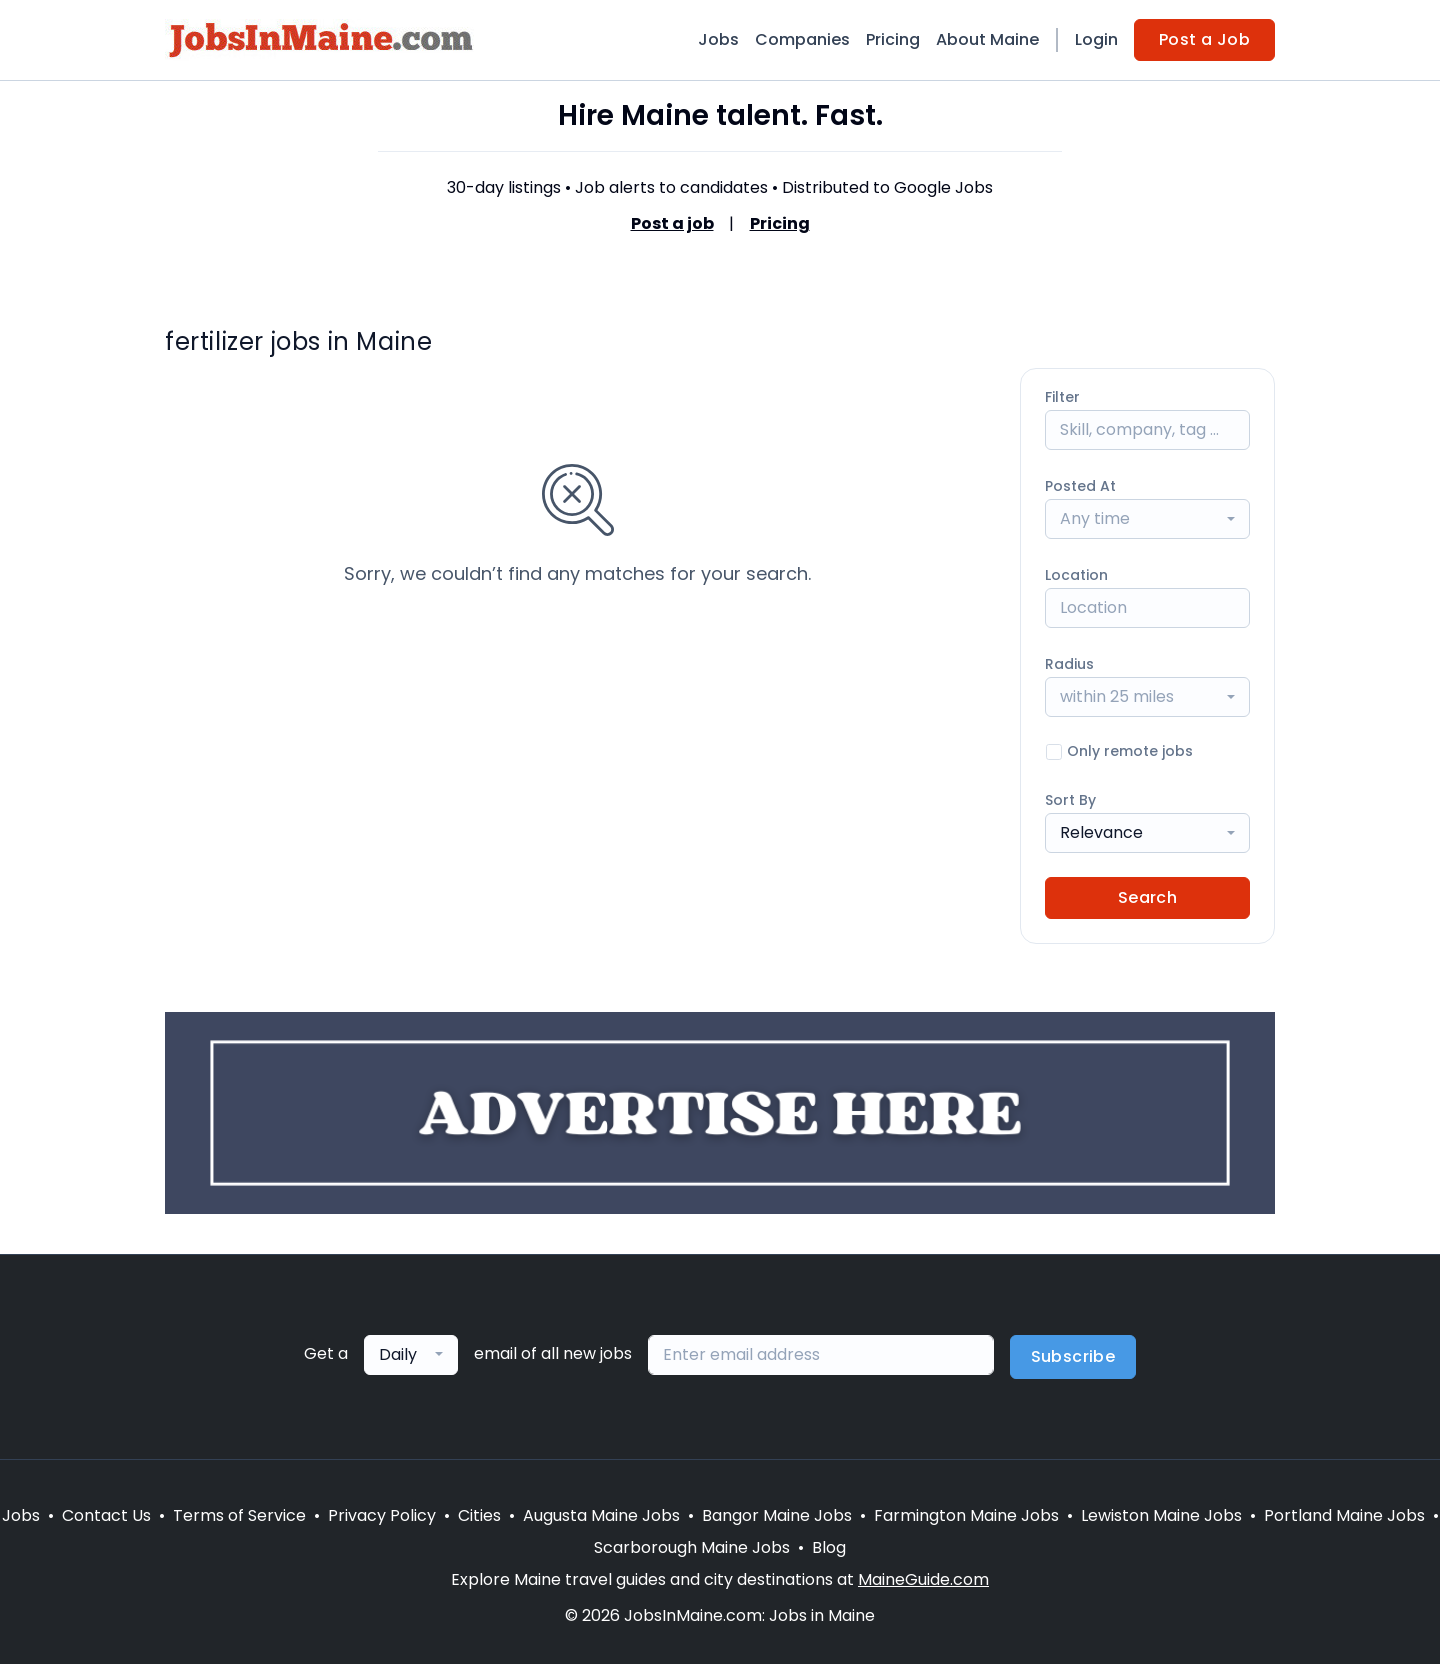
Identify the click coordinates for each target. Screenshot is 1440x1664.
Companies (802, 39)
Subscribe (1073, 1356)
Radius (1069, 664)
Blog (829, 1547)
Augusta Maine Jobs (601, 1515)
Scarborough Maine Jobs (692, 1547)
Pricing (893, 39)
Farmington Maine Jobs (966, 1515)
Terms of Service (239, 1515)
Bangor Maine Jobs (777, 1515)
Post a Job (1204, 39)
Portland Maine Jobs (1344, 1515)
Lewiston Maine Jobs (1161, 1515)
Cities (479, 1515)
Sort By (1070, 800)
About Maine (987, 39)
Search (1147, 897)
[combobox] (1147, 519)
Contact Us (106, 1515)
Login (1096, 39)
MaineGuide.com (923, 1579)
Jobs (718, 39)
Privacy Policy (382, 1515)
